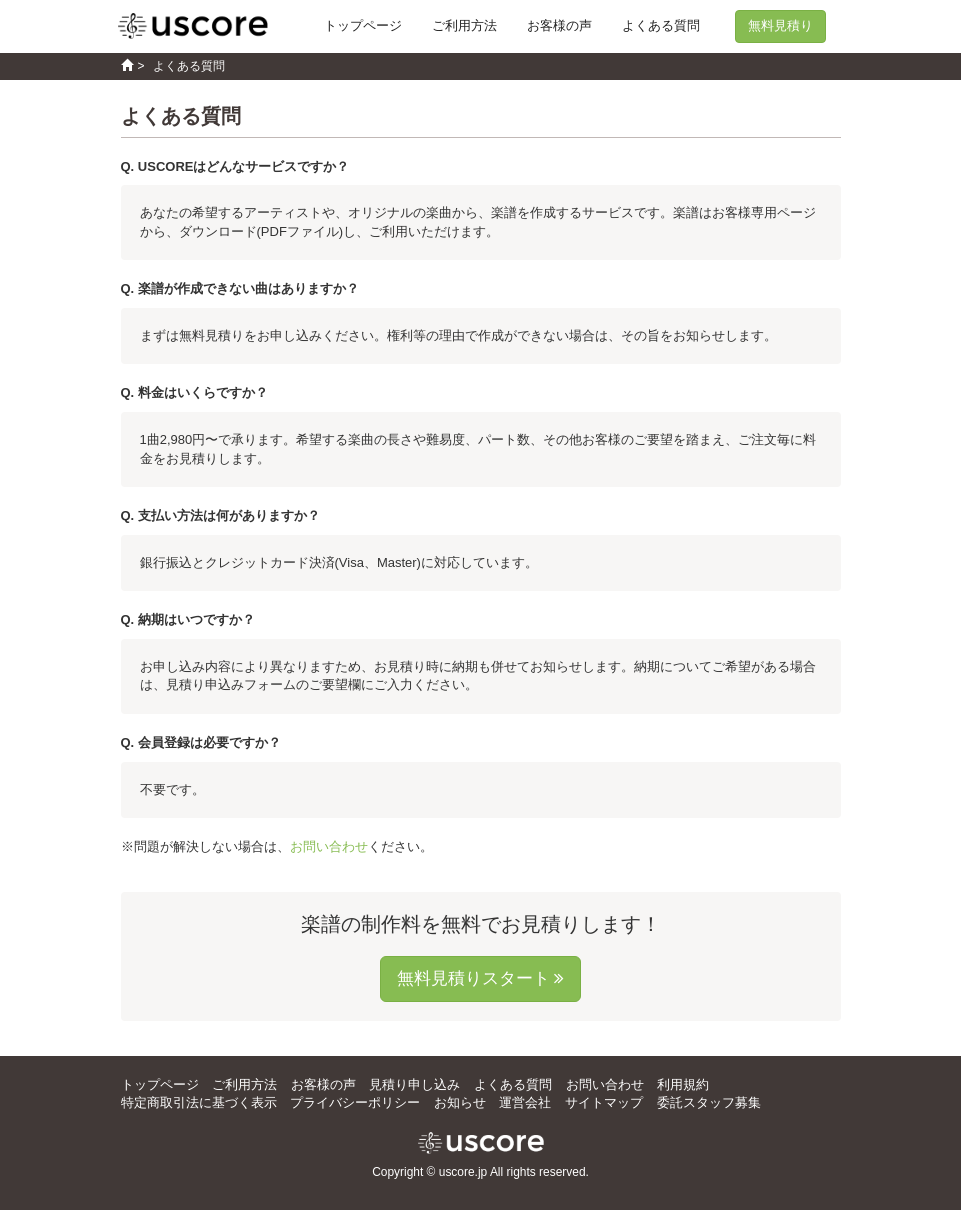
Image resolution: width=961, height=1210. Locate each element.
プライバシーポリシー (355, 1102)
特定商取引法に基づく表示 (199, 1102)
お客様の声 (559, 25)
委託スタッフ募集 (709, 1102)
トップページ (363, 25)
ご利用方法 (464, 25)
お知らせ (460, 1102)
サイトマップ (604, 1102)
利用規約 (683, 1084)
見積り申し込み (414, 1084)
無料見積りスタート (473, 978)
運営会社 (525, 1102)
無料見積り (780, 25)
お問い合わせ (329, 846)
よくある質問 (661, 25)
